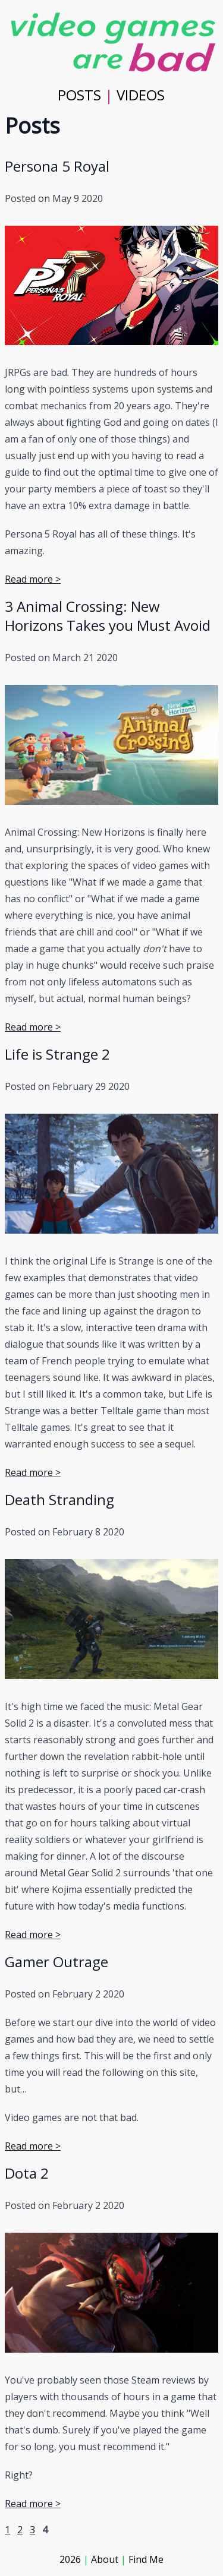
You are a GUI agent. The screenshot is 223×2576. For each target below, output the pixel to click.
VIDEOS (141, 95)
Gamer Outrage (56, 1961)
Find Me (146, 2559)
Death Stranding (59, 1499)
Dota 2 (27, 2173)
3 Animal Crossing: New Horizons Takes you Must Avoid (108, 615)
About (104, 2559)
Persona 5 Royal (57, 166)
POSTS (79, 95)
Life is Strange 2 (57, 1054)
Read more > (33, 579)
